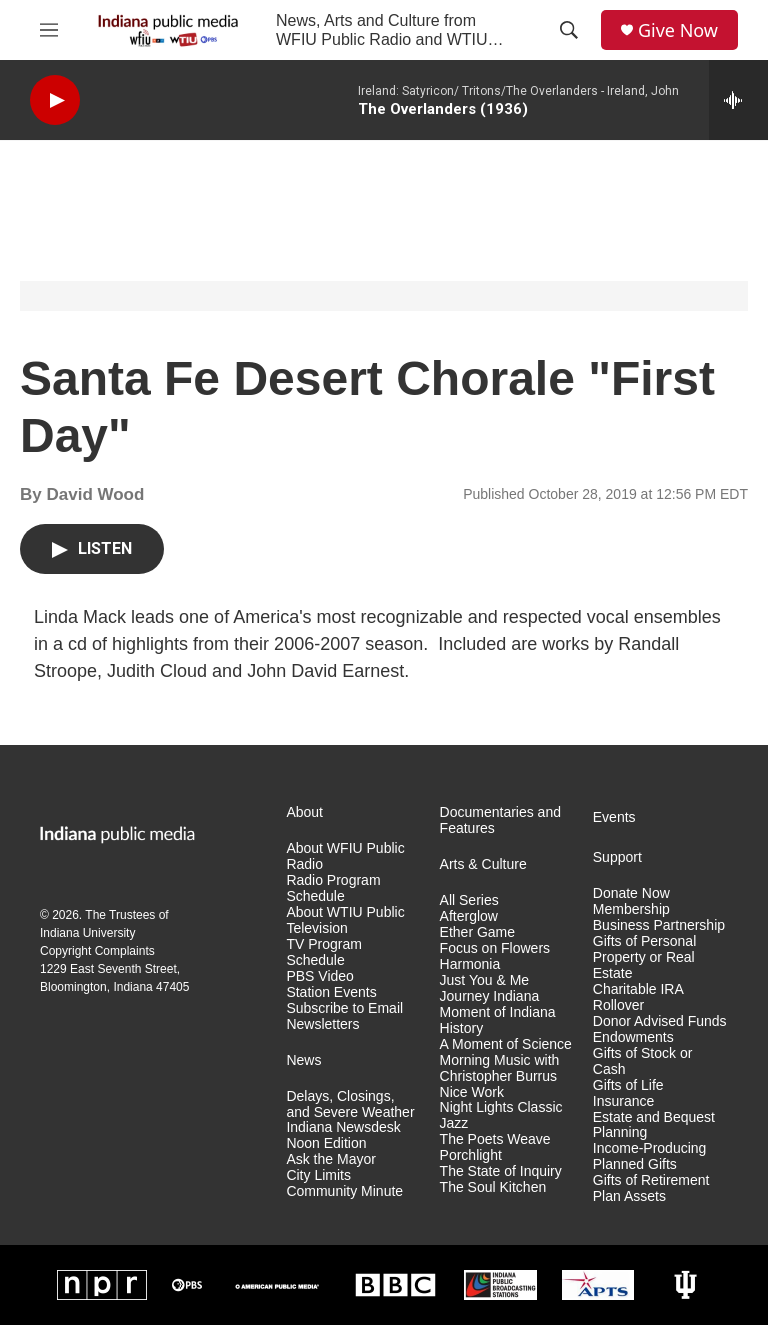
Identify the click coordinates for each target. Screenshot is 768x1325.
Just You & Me (485, 980)
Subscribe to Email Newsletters (344, 1016)
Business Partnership (659, 925)
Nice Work (472, 1092)
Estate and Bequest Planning (654, 1125)
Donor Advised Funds (660, 1021)
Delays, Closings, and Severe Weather (350, 1104)
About (304, 812)
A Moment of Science (506, 1044)
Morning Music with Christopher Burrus (500, 1068)
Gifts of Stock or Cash (643, 1061)
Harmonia (470, 964)
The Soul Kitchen (493, 1187)
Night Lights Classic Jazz (501, 1115)
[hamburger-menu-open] (49, 30)
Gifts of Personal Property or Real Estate (645, 957)
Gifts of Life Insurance (628, 1093)
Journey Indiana (490, 996)
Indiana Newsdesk (343, 1127)
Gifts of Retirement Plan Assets (651, 1188)
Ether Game (477, 932)
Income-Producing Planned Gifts (650, 1156)
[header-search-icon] (569, 30)
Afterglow (469, 916)
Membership (631, 909)
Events (614, 817)
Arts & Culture (483, 864)
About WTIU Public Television (345, 920)
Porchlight (471, 1155)
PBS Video (319, 976)
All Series (469, 900)
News (303, 1060)
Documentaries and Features (500, 820)
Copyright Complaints (97, 951)
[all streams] (738, 100)
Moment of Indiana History (498, 1020)
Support (617, 857)
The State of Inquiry (501, 1171)
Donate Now (631, 893)
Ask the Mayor (330, 1159)
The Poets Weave (495, 1139)
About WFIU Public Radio (345, 856)
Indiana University (87, 933)
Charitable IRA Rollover (638, 997)
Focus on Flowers (495, 948)
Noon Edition (326, 1143)
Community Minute (344, 1191)
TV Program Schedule (323, 952)
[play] (55, 100)
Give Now (678, 30)
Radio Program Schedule (333, 888)
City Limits (318, 1175)
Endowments (633, 1037)
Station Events (331, 992)
